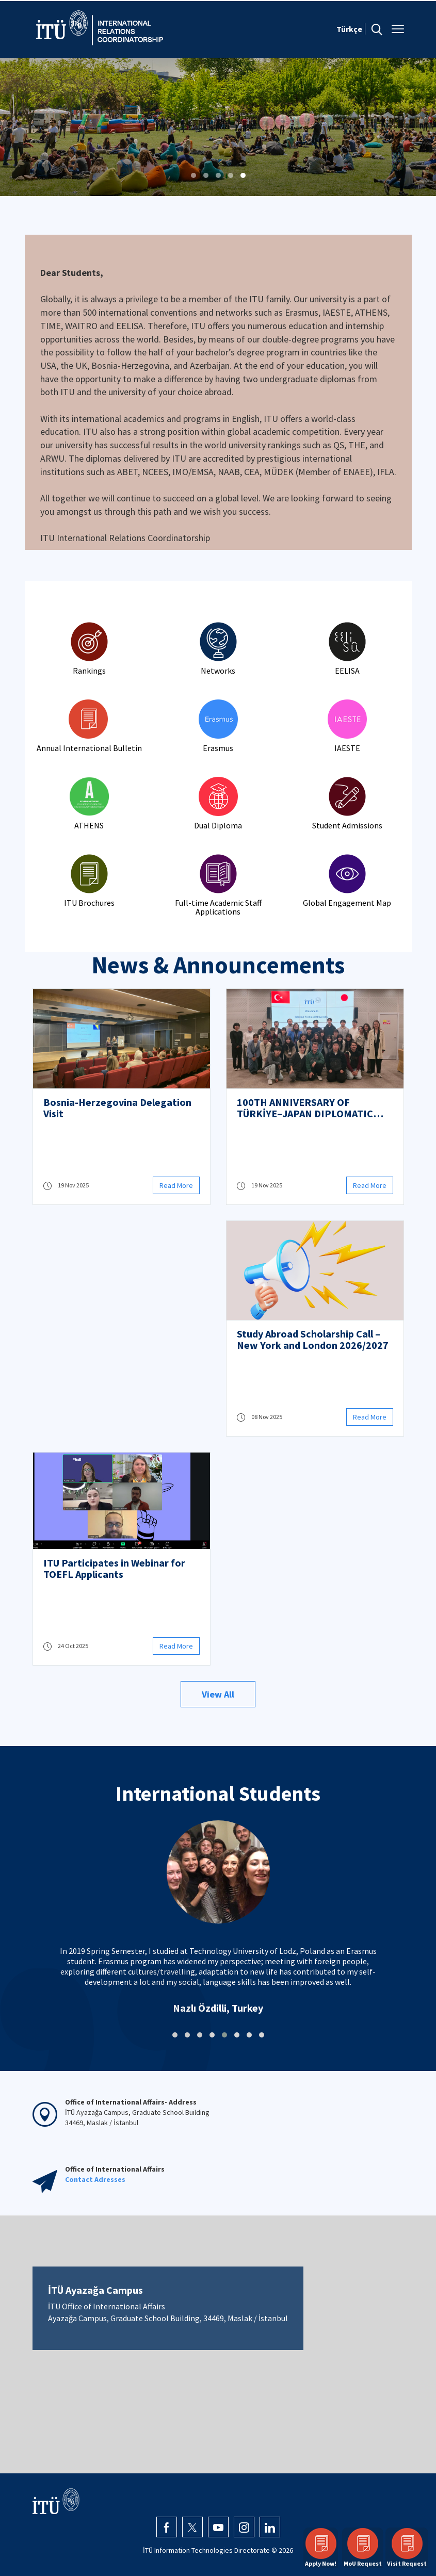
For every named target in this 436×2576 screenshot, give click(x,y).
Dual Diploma (218, 825)
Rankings (89, 670)
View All (218, 1694)
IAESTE (347, 748)
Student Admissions (347, 825)
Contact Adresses (95, 2179)
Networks (218, 670)
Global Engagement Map (347, 903)
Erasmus (218, 748)
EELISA (347, 670)
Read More (176, 1185)
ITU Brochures (89, 903)
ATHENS (89, 825)
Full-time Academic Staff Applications (218, 907)
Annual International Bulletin (89, 748)
